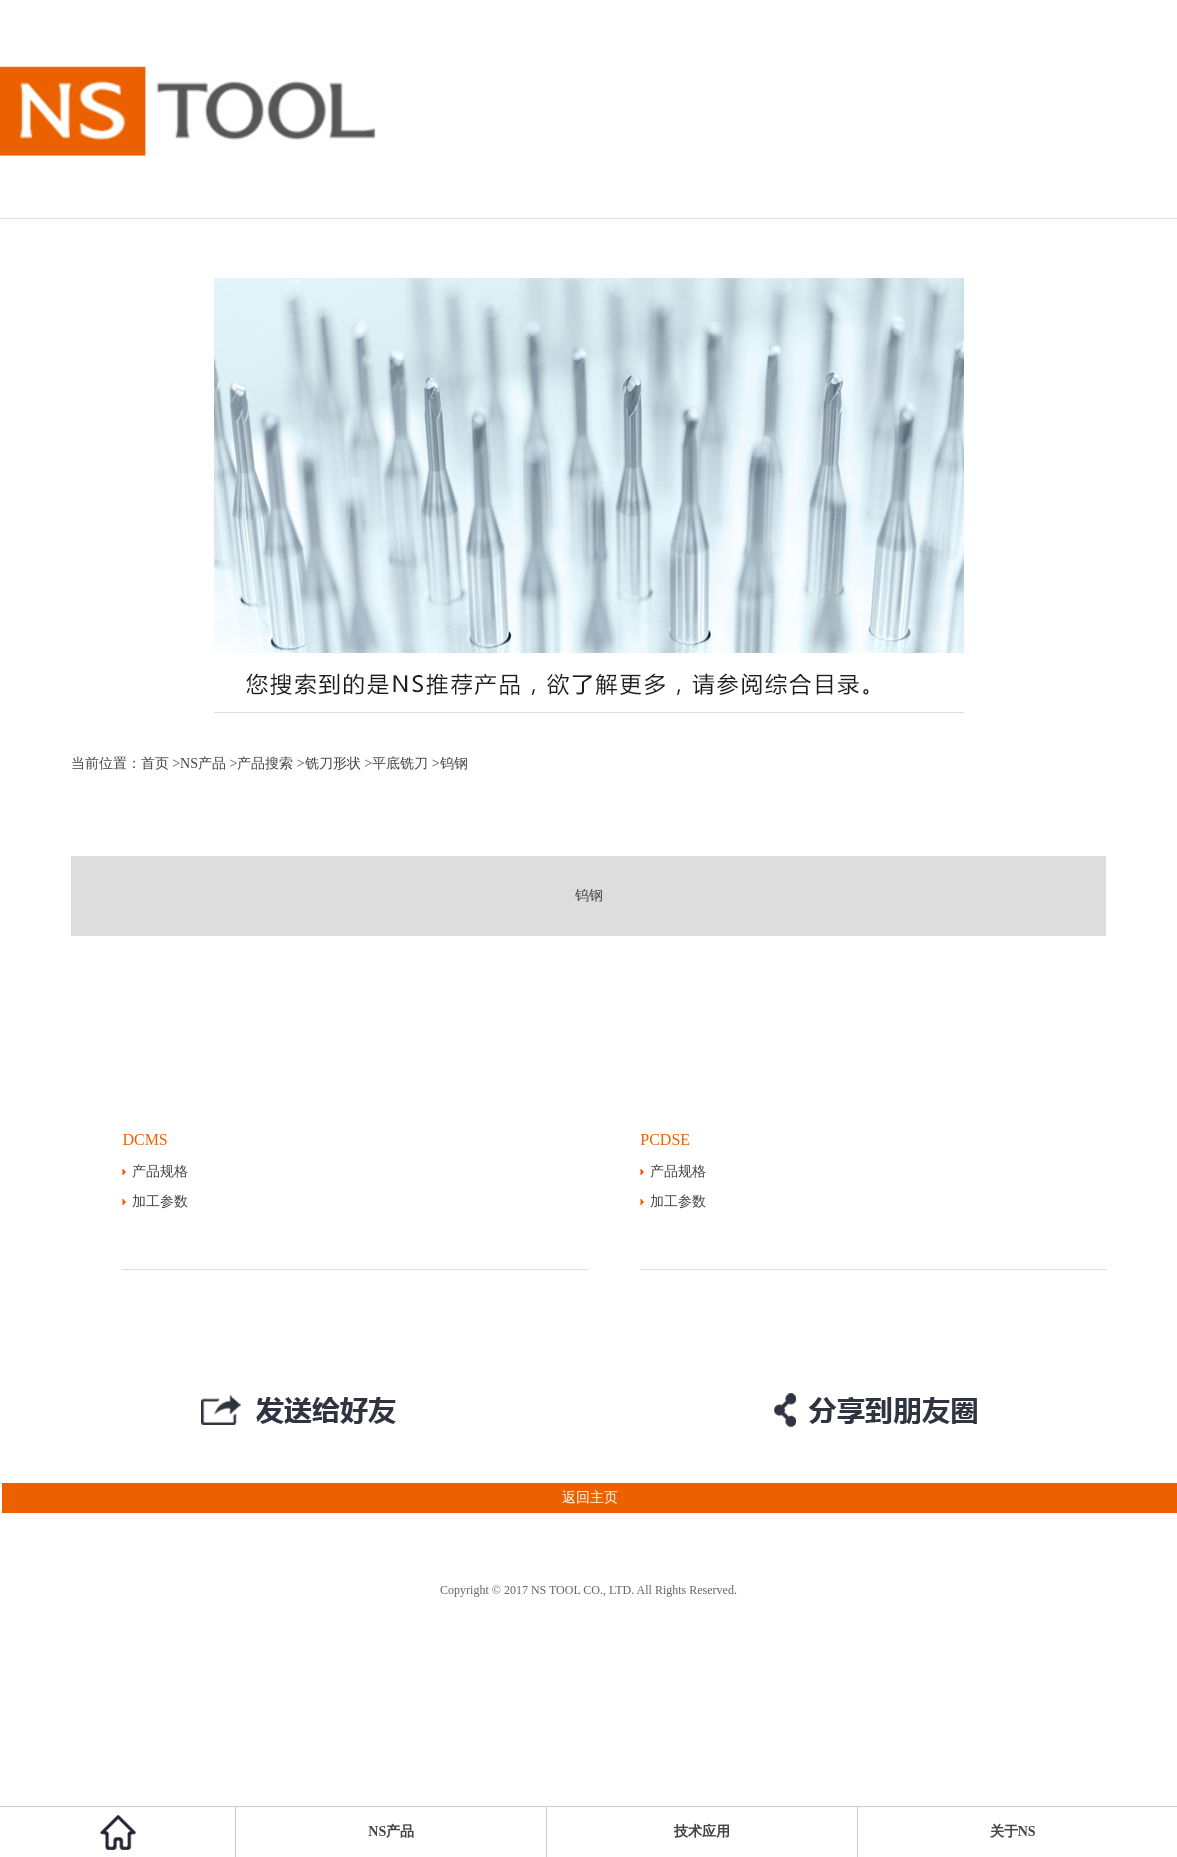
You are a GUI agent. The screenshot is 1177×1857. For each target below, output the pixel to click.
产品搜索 (265, 763)
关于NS (1013, 1831)
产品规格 (160, 1171)
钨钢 (589, 895)
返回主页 (309, 1498)
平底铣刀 (400, 763)
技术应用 (702, 1831)
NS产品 (203, 763)
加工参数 (160, 1201)
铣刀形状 (333, 763)
